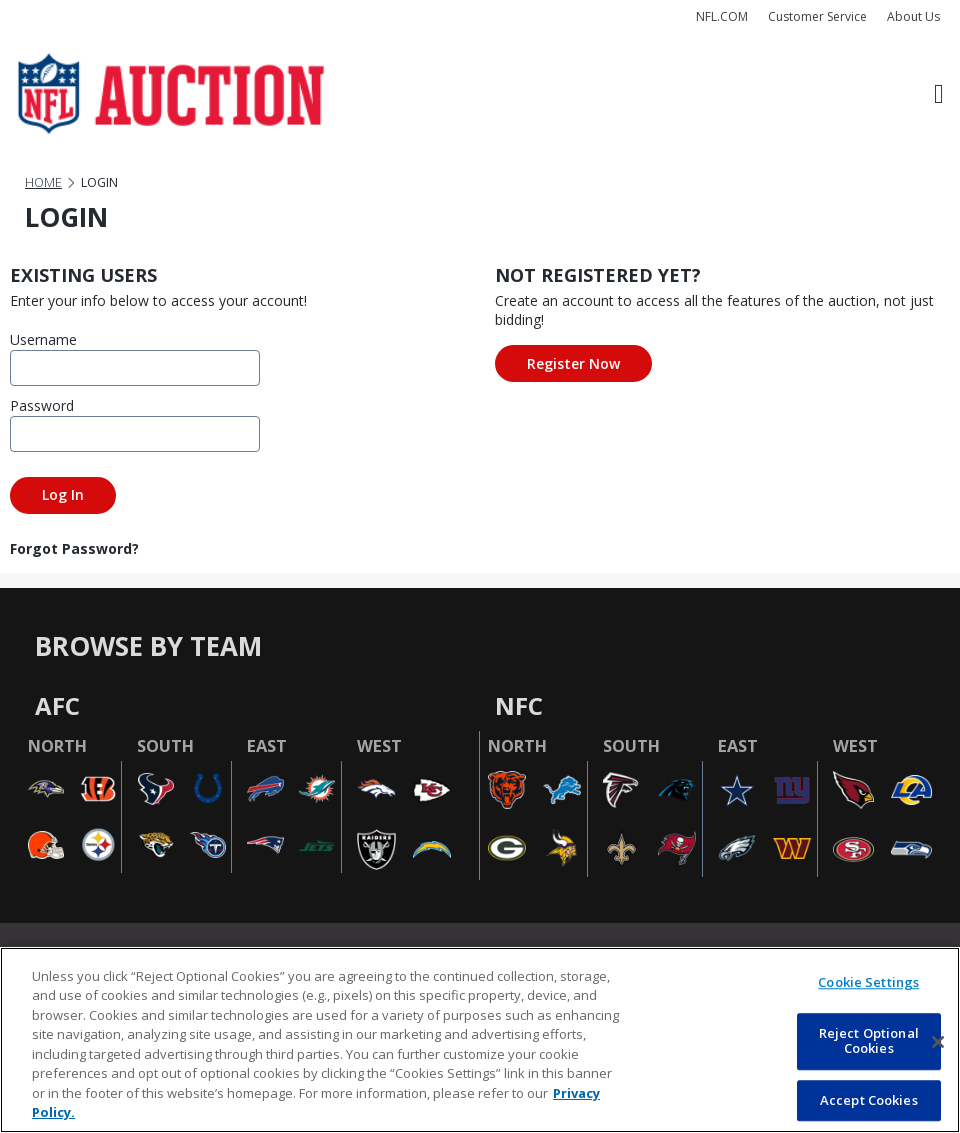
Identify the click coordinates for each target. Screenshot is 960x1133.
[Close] (938, 1042)
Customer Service (817, 16)
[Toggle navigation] (939, 94)
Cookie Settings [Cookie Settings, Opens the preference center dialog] (868, 982)
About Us (913, 16)
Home (43, 182)
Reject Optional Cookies (869, 1041)
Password (42, 405)
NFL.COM (722, 16)
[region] (480, 1040)
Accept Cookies (869, 1100)
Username (43, 339)
